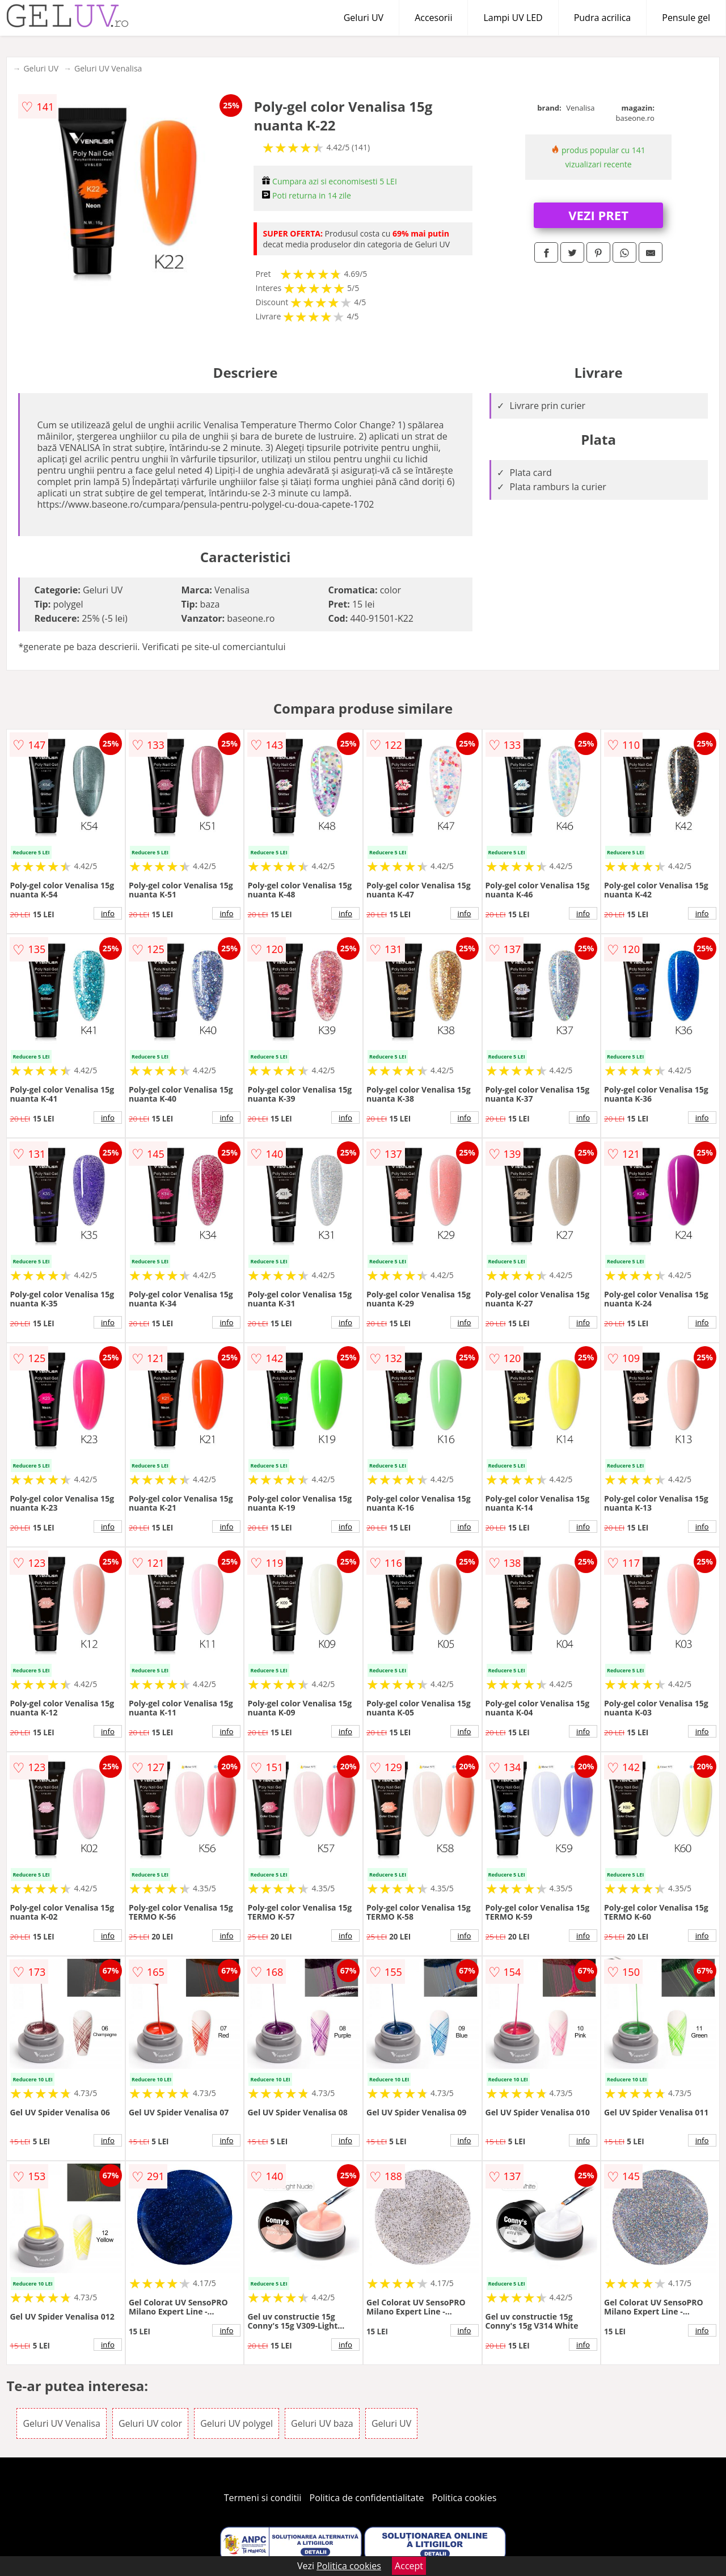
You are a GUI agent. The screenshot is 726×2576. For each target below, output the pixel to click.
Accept (409, 2566)
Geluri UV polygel (236, 2423)
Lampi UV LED (512, 17)
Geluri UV (363, 17)
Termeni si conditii (263, 2497)
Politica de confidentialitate (367, 2497)
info (108, 913)
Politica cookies (464, 2497)
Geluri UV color (150, 2423)
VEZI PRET (598, 215)
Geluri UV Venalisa (108, 68)
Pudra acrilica (602, 17)
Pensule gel (686, 17)
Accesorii (433, 17)
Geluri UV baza (322, 2423)
